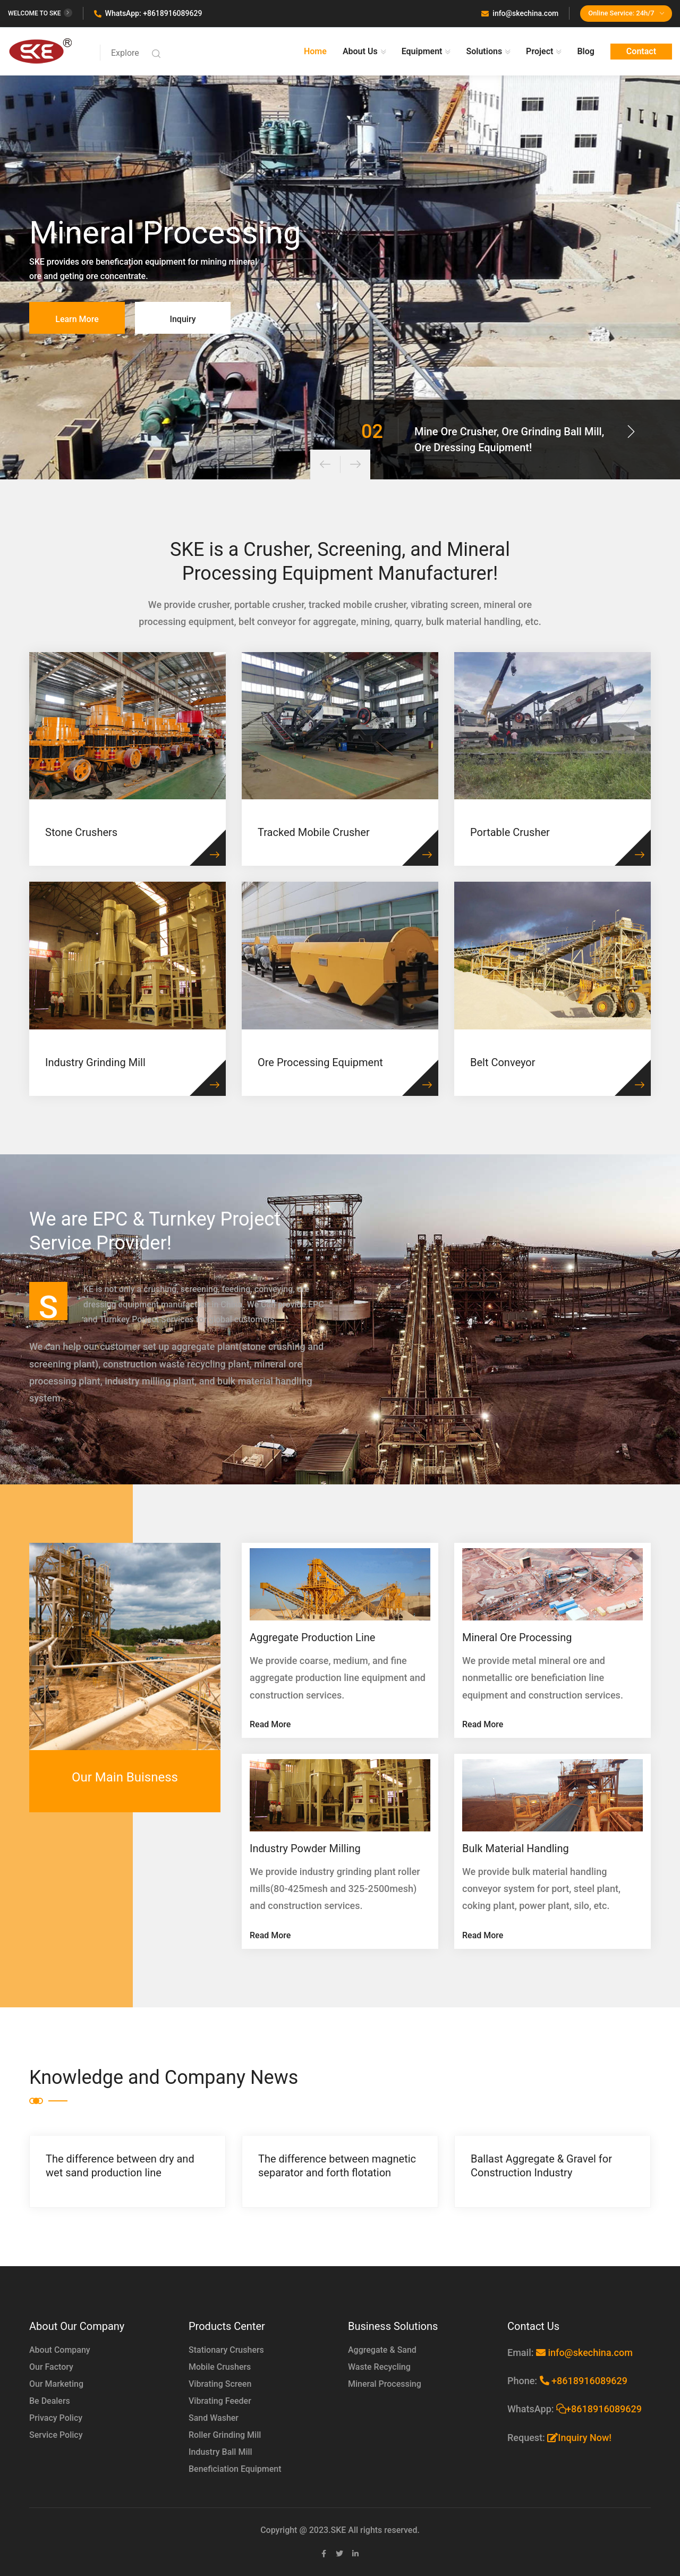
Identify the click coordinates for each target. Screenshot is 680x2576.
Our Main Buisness (125, 1777)
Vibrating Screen (220, 2384)
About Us (360, 51)
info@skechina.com (519, 13)
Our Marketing (56, 2384)
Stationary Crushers (226, 2350)
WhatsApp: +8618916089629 (148, 13)
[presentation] (325, 464)
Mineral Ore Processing (517, 1637)
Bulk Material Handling (515, 1848)
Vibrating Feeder (220, 2401)
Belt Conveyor (502, 1062)
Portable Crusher (510, 832)
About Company (59, 2350)
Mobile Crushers (220, 2367)
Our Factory (51, 2367)
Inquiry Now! (579, 2437)
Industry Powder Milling (305, 1848)
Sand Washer (214, 2418)
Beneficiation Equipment (235, 2469)
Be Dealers (49, 2401)
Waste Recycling (379, 2367)
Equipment (422, 51)
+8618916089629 (583, 2380)
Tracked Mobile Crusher (314, 832)
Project (539, 51)
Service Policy (56, 2435)
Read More (270, 1724)
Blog (585, 51)
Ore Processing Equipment (320, 1062)
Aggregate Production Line (312, 1637)
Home (315, 51)
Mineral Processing (384, 2384)
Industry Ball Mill (220, 2452)
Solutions (484, 51)
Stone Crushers (81, 832)
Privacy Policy (55, 2418)
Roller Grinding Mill (225, 2435)
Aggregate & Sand (382, 2350)
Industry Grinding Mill (95, 1062)
